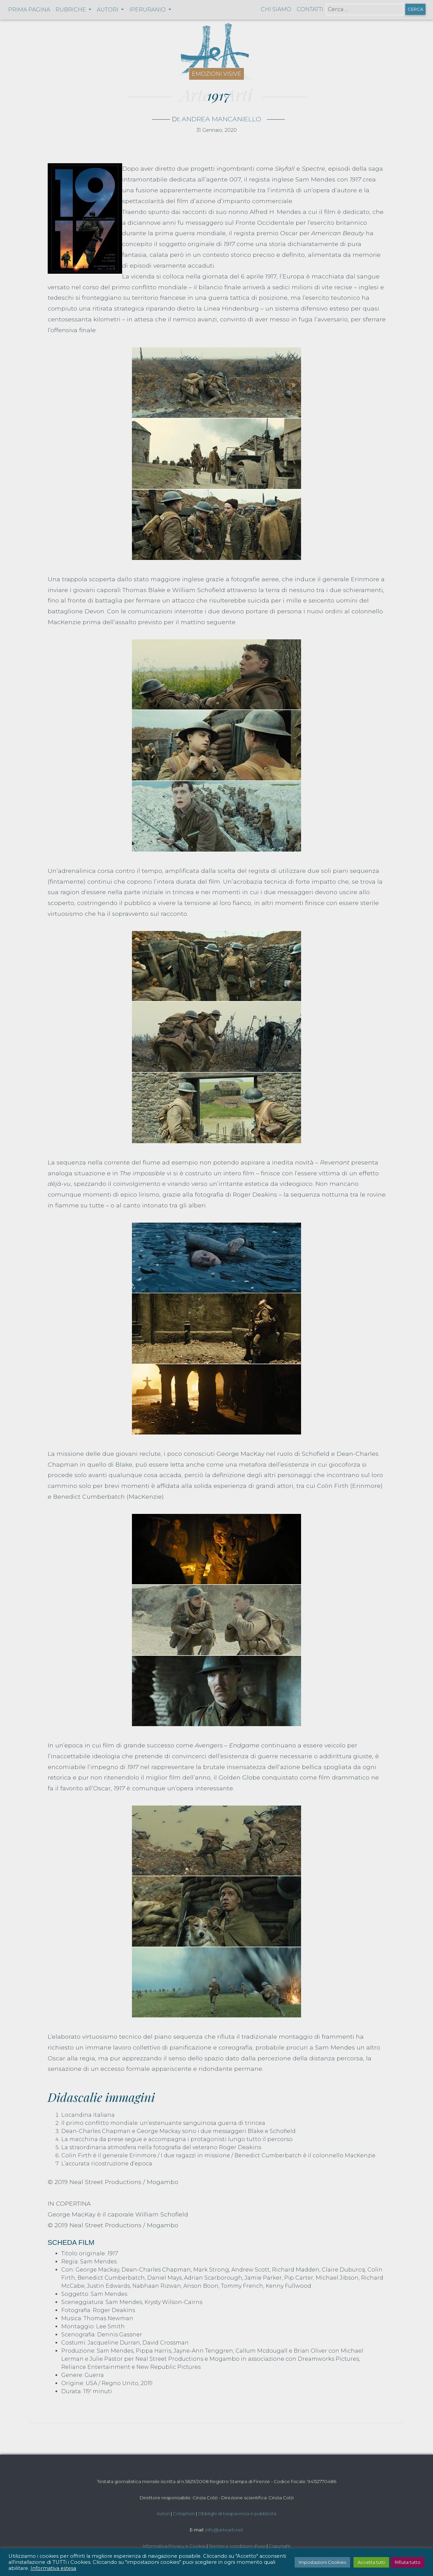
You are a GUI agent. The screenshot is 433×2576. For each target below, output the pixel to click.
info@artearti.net (224, 2529)
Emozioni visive (216, 74)
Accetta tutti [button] (371, 2562)
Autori (163, 2513)
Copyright (280, 2546)
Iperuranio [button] (148, 9)
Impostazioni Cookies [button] (322, 2562)
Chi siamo (276, 9)
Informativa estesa (53, 2568)
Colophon (184, 2513)
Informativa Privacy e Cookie (174, 2546)
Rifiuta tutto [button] (407, 2562)
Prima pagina (29, 9)
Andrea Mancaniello (221, 119)
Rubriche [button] (71, 9)
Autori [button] (108, 9)
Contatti (310, 9)
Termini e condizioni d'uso (237, 2546)
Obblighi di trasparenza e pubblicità (237, 2513)
